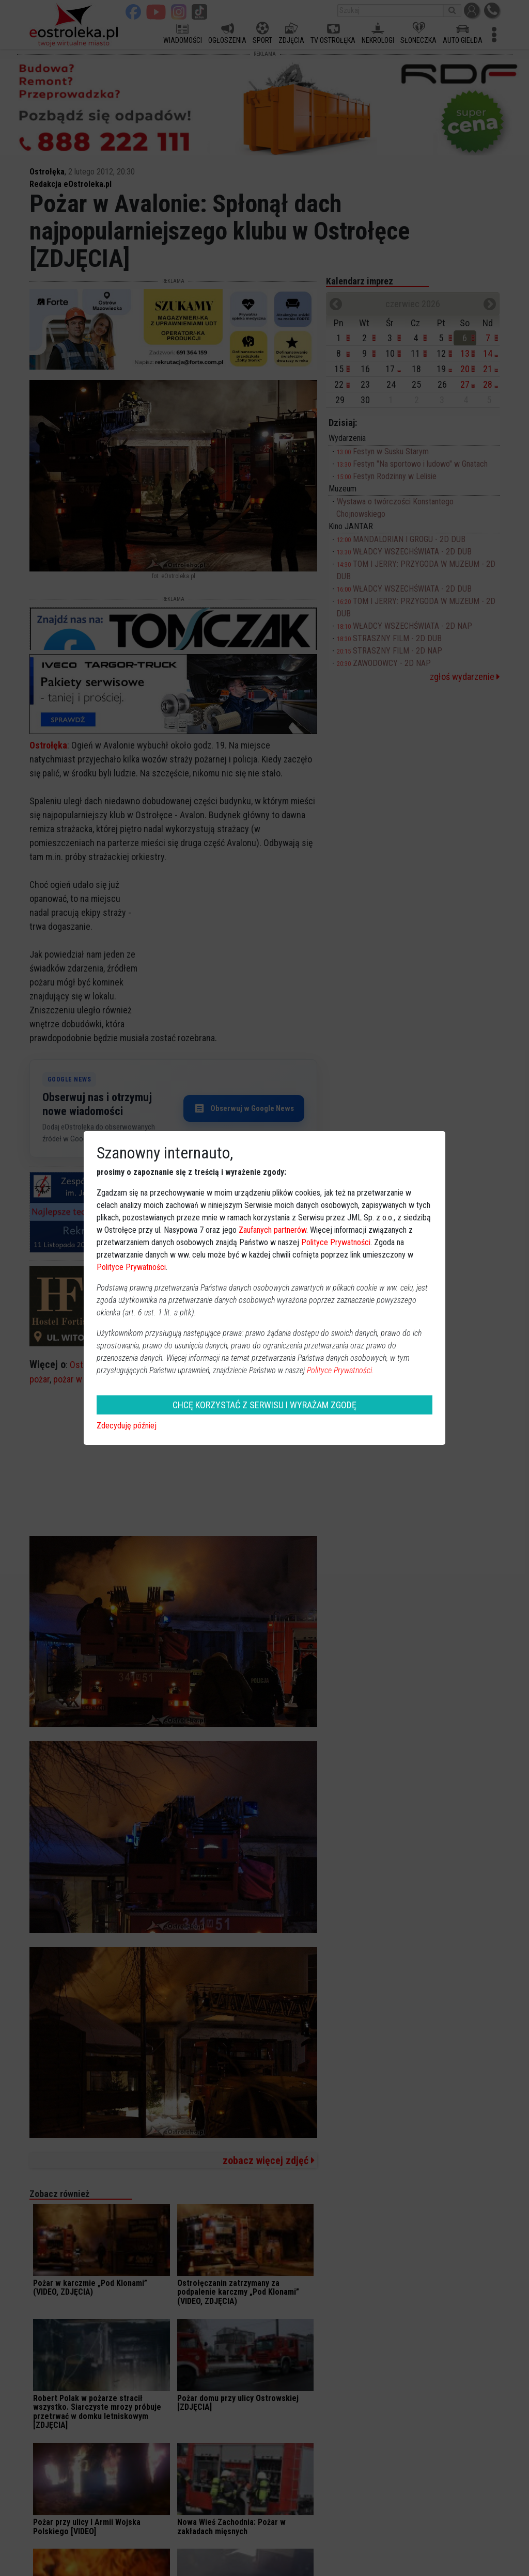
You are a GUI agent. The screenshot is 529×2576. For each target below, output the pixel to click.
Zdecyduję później (127, 1425)
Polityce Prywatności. (340, 1370)
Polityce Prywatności (335, 1242)
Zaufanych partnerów (272, 1230)
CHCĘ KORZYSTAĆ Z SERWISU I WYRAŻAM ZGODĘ (264, 1405)
